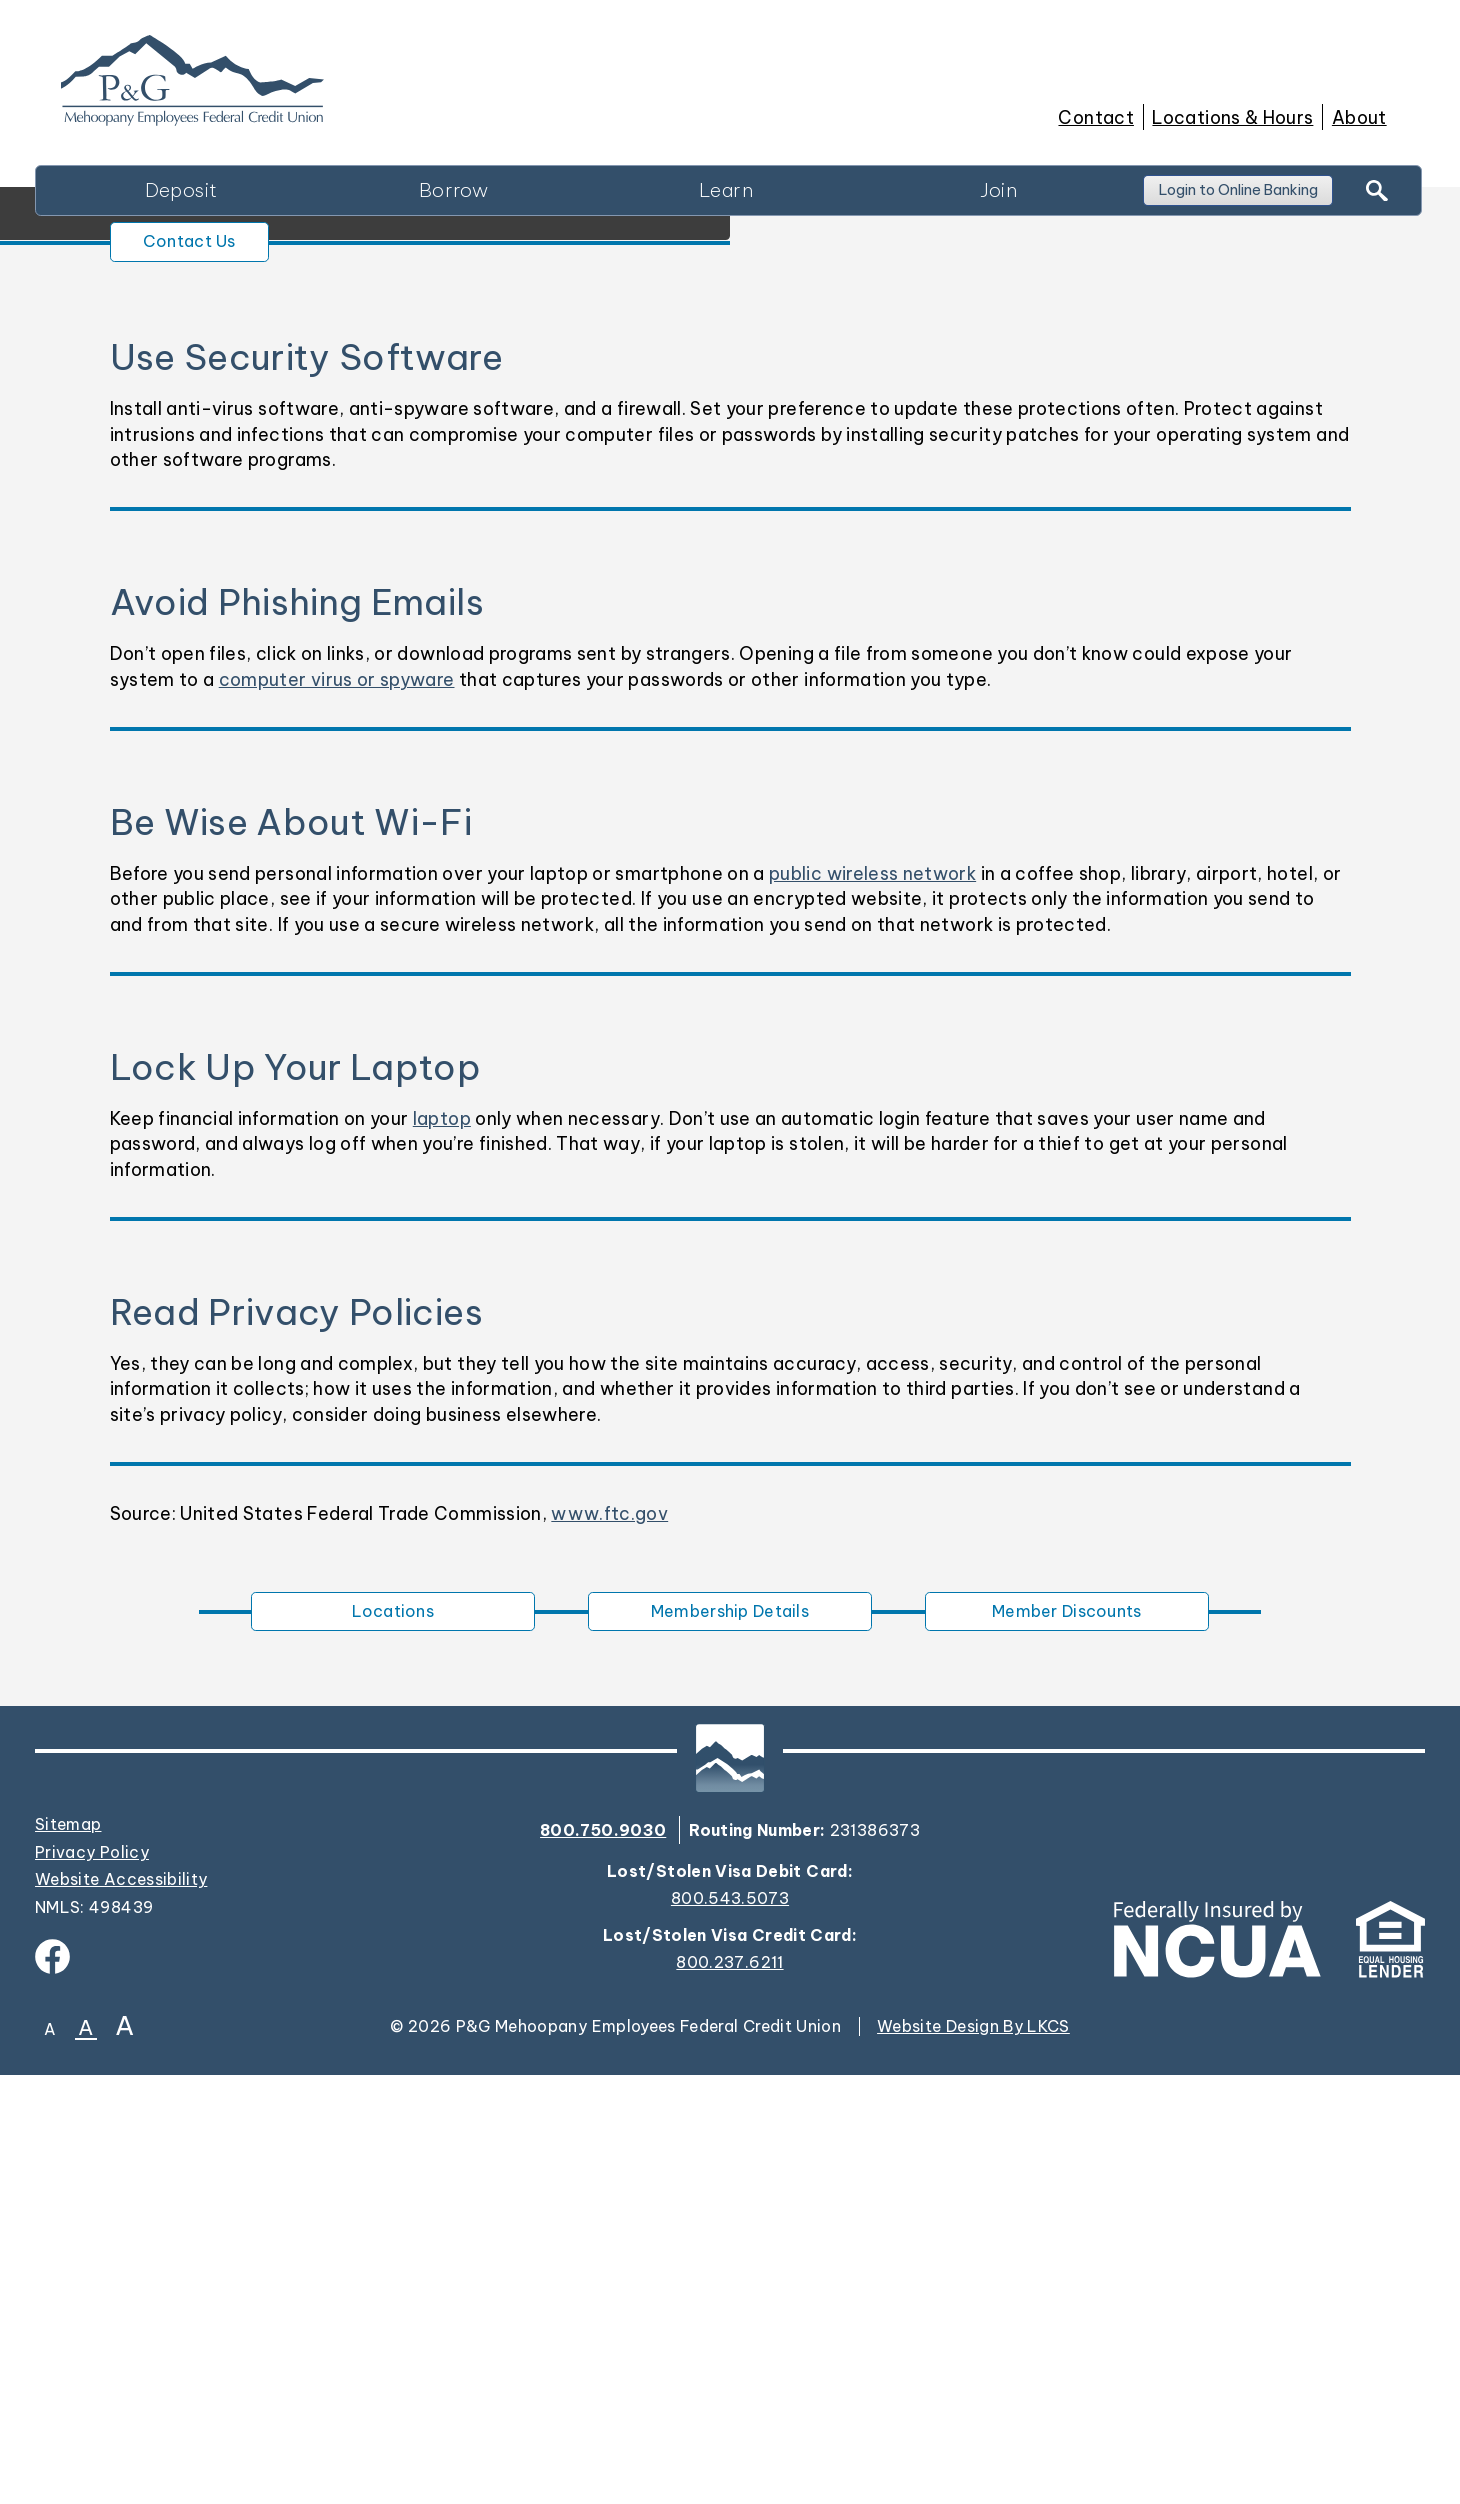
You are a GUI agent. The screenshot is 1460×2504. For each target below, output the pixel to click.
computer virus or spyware (337, 1099)
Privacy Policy (92, 2280)
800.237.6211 (729, 2391)
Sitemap (68, 2253)
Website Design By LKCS (973, 2455)
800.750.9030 (603, 2258)
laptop (442, 1538)
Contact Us (211, 657)
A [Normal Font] (85, 2456)
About (1359, 117)
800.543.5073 (730, 2327)
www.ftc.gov (609, 1933)
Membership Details (729, 2035)
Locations (393, 2035)
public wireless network (872, 1293)
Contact (1095, 117)
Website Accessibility (121, 2308)
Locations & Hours (1232, 117)
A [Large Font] (124, 2454)
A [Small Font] (50, 2458)
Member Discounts (1066, 2035)
